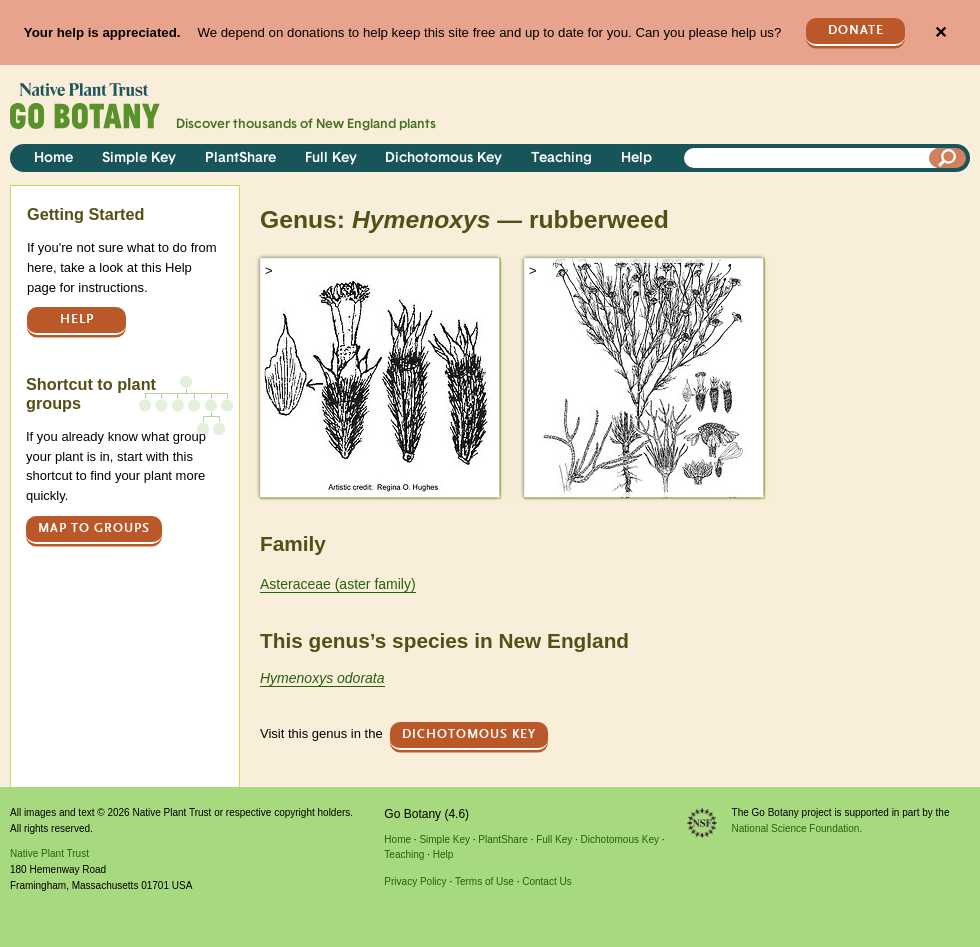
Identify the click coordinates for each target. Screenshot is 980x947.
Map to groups (94, 528)
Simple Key (139, 158)
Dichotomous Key (443, 158)
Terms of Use (484, 881)
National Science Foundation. (797, 828)
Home (53, 158)
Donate (856, 30)
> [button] (269, 270)
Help (636, 158)
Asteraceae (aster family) (338, 584)
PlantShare (240, 158)
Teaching (561, 158)
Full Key (331, 158)
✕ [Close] (940, 32)
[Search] (948, 158)
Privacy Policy (415, 881)
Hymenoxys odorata (322, 678)
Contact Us (546, 881)
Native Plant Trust (49, 853)
